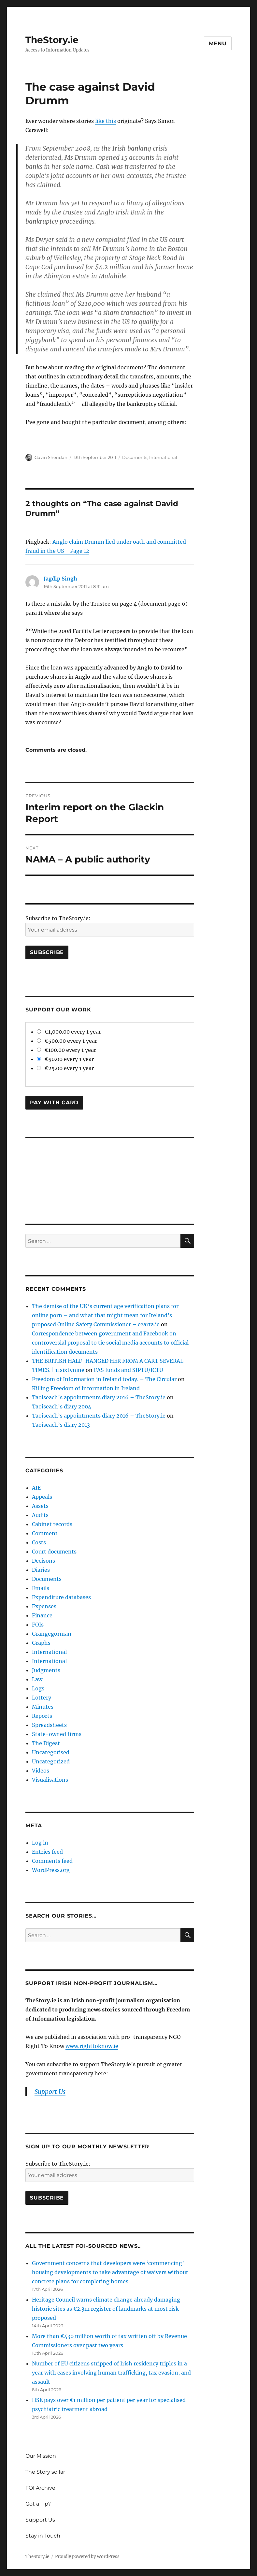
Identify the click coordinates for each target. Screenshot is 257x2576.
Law (37, 1679)
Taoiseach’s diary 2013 (61, 1424)
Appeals (42, 1497)
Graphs (41, 1643)
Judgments (46, 1670)
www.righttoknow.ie (91, 2046)
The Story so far (45, 2472)
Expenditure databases (61, 1597)
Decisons (43, 1560)
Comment (45, 1533)
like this (105, 121)
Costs (39, 1542)
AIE (36, 1487)
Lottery (41, 1697)
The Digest (46, 1743)
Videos (40, 1770)
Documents (134, 457)
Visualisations (50, 1779)
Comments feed (52, 1861)
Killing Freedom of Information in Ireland (86, 1388)
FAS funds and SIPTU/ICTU (128, 1370)
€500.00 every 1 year (67, 1041)
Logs (38, 1688)
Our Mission (40, 2456)
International (163, 457)
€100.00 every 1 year (66, 1050)
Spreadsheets (49, 1725)
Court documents (54, 1551)
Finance (42, 1615)
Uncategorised (50, 1752)
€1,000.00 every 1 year (69, 1031)
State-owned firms (56, 1734)
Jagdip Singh (60, 578)
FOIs (38, 1624)
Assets (40, 1506)
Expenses (44, 1606)
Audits (40, 1515)
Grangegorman (51, 1633)
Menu (218, 43)
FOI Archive (40, 2488)
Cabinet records (52, 1524)
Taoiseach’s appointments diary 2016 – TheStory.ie (98, 1397)
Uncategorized (51, 1761)
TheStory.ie (52, 39)
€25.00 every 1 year (65, 1068)
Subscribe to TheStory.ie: (58, 918)
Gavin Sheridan (51, 457)
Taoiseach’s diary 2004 (61, 1406)
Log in (40, 1842)
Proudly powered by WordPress (87, 2556)
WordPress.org (51, 1870)
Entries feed (47, 1851)
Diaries (41, 1570)
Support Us (50, 2092)
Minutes (42, 1706)
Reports (42, 1716)
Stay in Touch (42, 2536)
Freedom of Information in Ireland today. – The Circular (104, 1379)
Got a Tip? (38, 2504)
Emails (40, 1588)
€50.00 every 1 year (65, 1059)
